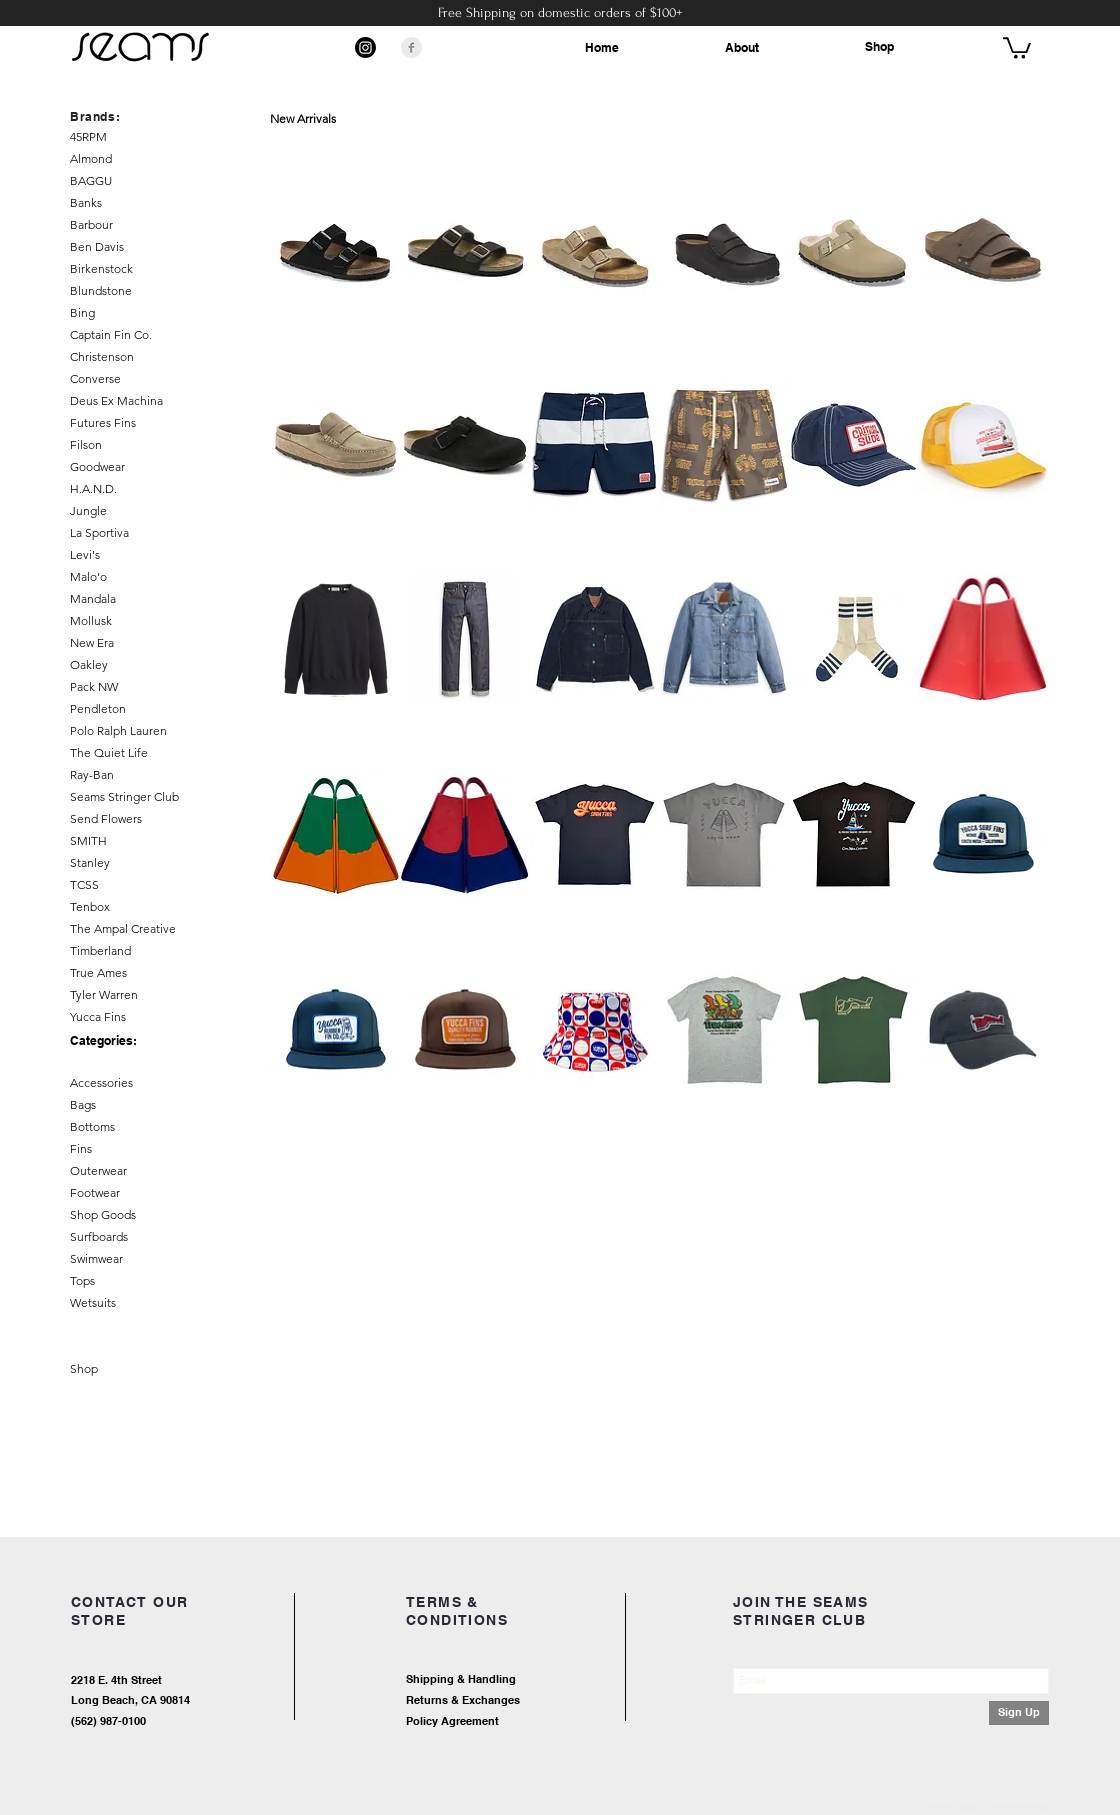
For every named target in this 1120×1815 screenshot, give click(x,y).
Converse (95, 378)
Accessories (101, 1082)
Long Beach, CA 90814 (130, 1700)
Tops (82, 1280)
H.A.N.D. (93, 488)
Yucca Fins (98, 1016)
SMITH (88, 840)
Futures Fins (103, 422)
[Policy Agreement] (515, 1722)
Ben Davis (97, 246)
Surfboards (99, 1236)
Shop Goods (103, 1214)
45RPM (88, 136)
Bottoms (92, 1126)
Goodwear (97, 466)
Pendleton (98, 708)
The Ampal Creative (123, 928)
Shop (879, 46)
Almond (91, 158)
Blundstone (101, 290)
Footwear (95, 1192)
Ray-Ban (92, 774)
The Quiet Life (109, 752)
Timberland (100, 950)
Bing (82, 312)
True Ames (98, 972)
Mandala (93, 598)
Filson (86, 444)
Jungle (88, 510)
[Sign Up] (1019, 1713)
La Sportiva (99, 532)
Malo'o (88, 576)
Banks (86, 202)
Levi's (85, 554)
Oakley (89, 664)
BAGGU (91, 180)
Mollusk (91, 620)
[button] (1017, 47)
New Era (92, 642)
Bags (83, 1104)
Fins (81, 1148)
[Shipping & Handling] (535, 1680)
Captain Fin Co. (111, 334)
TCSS (84, 884)
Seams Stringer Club (124, 796)
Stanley (90, 862)
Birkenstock (101, 268)
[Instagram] (365, 47)
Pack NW (94, 686)
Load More (660, 1171)
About (742, 47)
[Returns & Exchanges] (535, 1701)
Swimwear (96, 1258)
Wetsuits (93, 1302)
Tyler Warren (104, 994)
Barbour (91, 224)
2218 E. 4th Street (116, 1680)
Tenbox (90, 906)
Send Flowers (106, 818)
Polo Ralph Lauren (118, 730)
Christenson (102, 356)
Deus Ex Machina (116, 400)
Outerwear (98, 1170)
